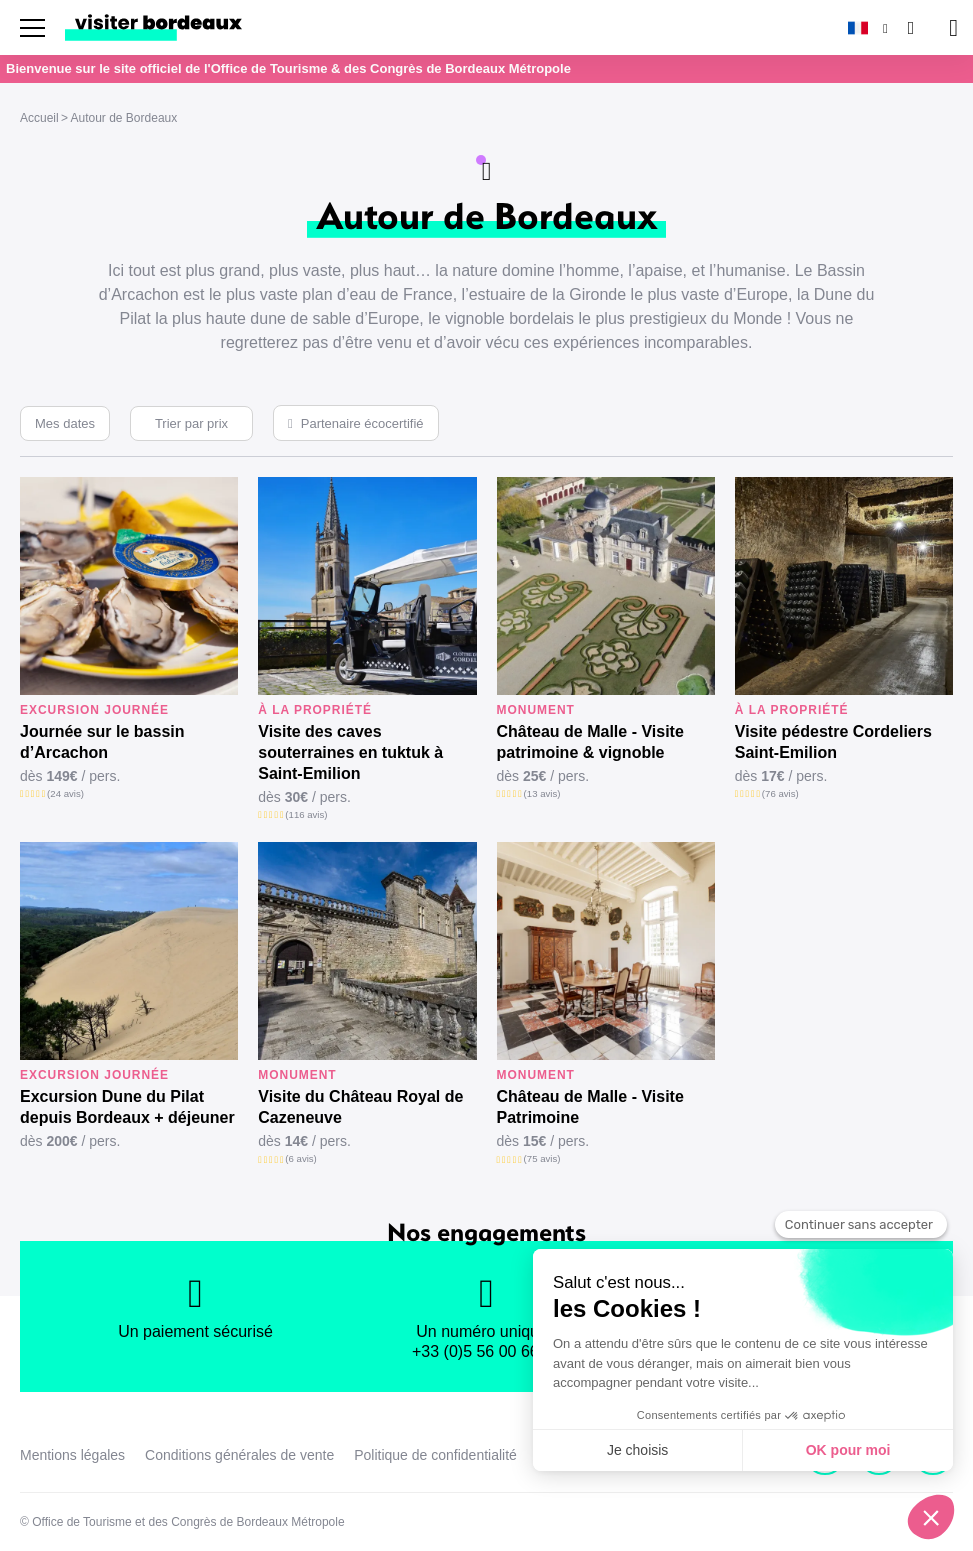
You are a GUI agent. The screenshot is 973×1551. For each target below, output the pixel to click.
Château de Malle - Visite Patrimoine (590, 1107)
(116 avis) (306, 814)
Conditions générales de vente (239, 1455)
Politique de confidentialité (435, 1455)
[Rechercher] (909, 27)
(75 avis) (542, 1158)
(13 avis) (542, 793)
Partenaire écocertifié (362, 423)
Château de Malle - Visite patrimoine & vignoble (590, 742)
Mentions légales (72, 1455)
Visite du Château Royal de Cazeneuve (360, 1107)
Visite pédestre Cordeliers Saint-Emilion (833, 742)
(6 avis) (300, 1158)
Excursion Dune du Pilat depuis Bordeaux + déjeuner (127, 1107)
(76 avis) (780, 793)
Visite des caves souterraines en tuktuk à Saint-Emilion (350, 752)
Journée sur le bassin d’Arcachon (102, 742)
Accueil (39, 118)
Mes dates (65, 423)
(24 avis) (65, 793)
